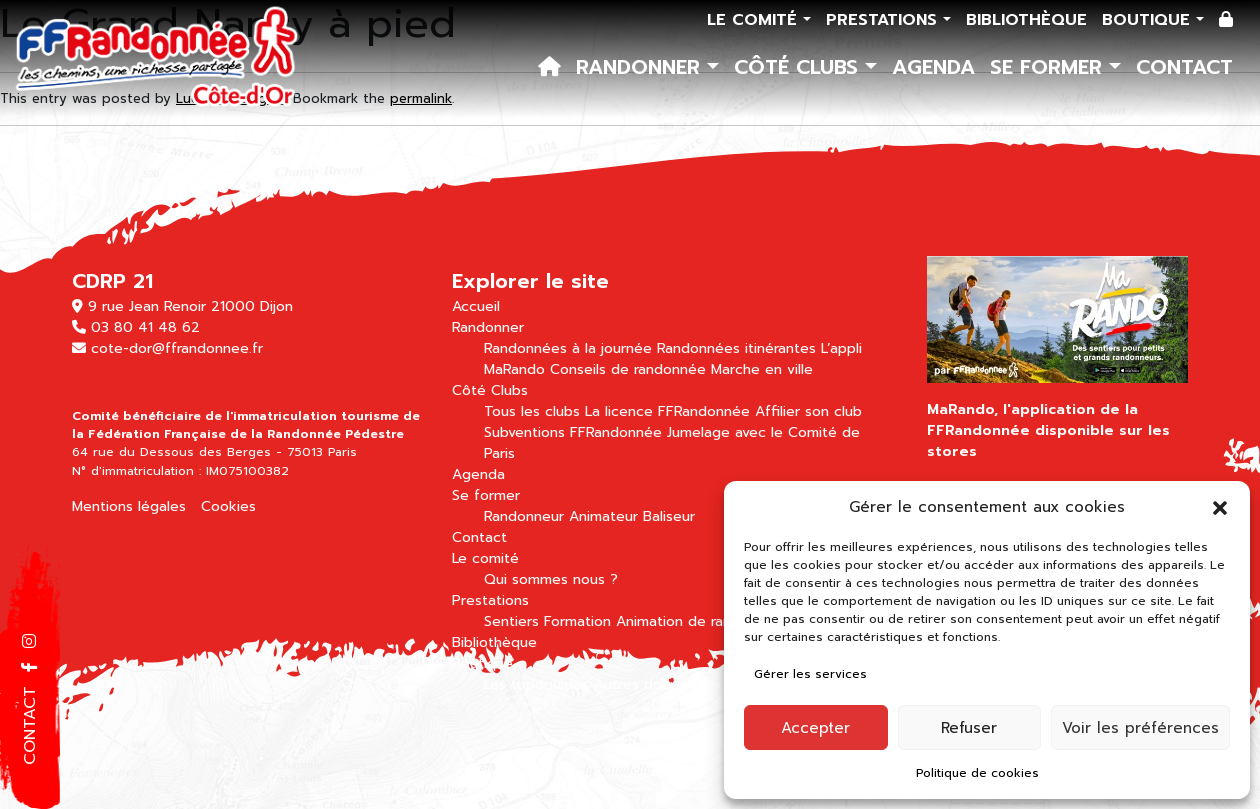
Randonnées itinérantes (736, 348)
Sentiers (511, 621)
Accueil (476, 306)
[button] (1220, 507)
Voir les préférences (1140, 728)
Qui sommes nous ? (551, 579)
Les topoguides (536, 684)
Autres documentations (674, 684)
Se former (1049, 67)
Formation (577, 621)
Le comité (755, 20)
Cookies (228, 506)
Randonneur (524, 516)
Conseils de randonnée (628, 369)
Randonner (641, 67)
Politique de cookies (977, 773)
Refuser (969, 728)
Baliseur (669, 516)
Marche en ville (762, 369)
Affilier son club (808, 411)
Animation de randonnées (703, 621)
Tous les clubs (532, 411)
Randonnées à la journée (568, 348)
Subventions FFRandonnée (573, 432)
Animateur (603, 516)
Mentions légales (129, 506)
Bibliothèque (1026, 20)
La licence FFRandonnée (667, 411)
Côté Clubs (799, 67)
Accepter (815, 728)
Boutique (1149, 20)
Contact (1184, 67)
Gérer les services (810, 674)
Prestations (884, 20)
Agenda (933, 67)
